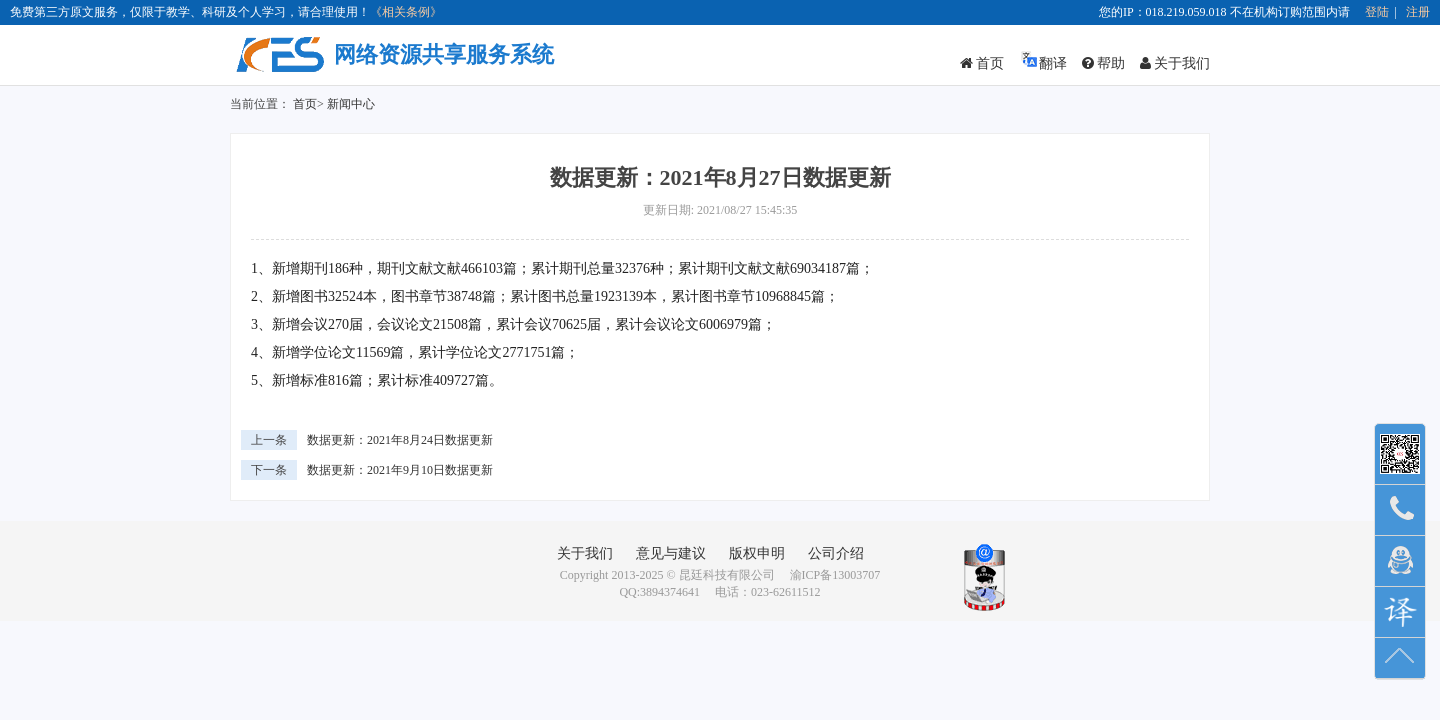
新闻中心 (351, 104)
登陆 (1377, 12)
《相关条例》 (406, 12)
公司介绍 (836, 553)
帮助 (1103, 63)
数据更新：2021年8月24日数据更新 (400, 440)
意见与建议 (671, 553)
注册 (1418, 12)
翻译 (1043, 60)
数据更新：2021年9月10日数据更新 (400, 470)
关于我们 (1175, 63)
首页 (982, 63)
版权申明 (757, 553)
